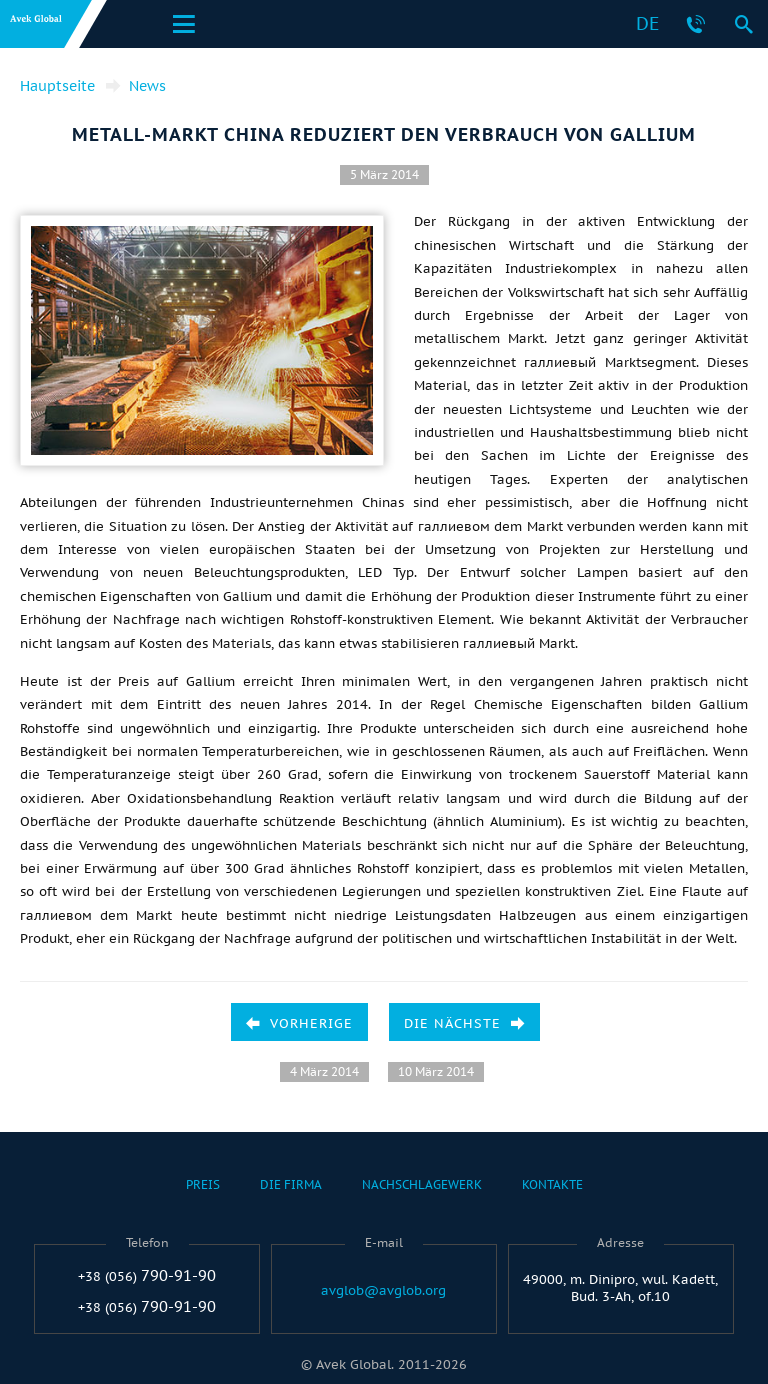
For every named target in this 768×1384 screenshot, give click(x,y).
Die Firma (291, 1184)
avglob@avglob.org (383, 1291)
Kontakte (552, 1184)
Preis (203, 1184)
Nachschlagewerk (422, 1184)
